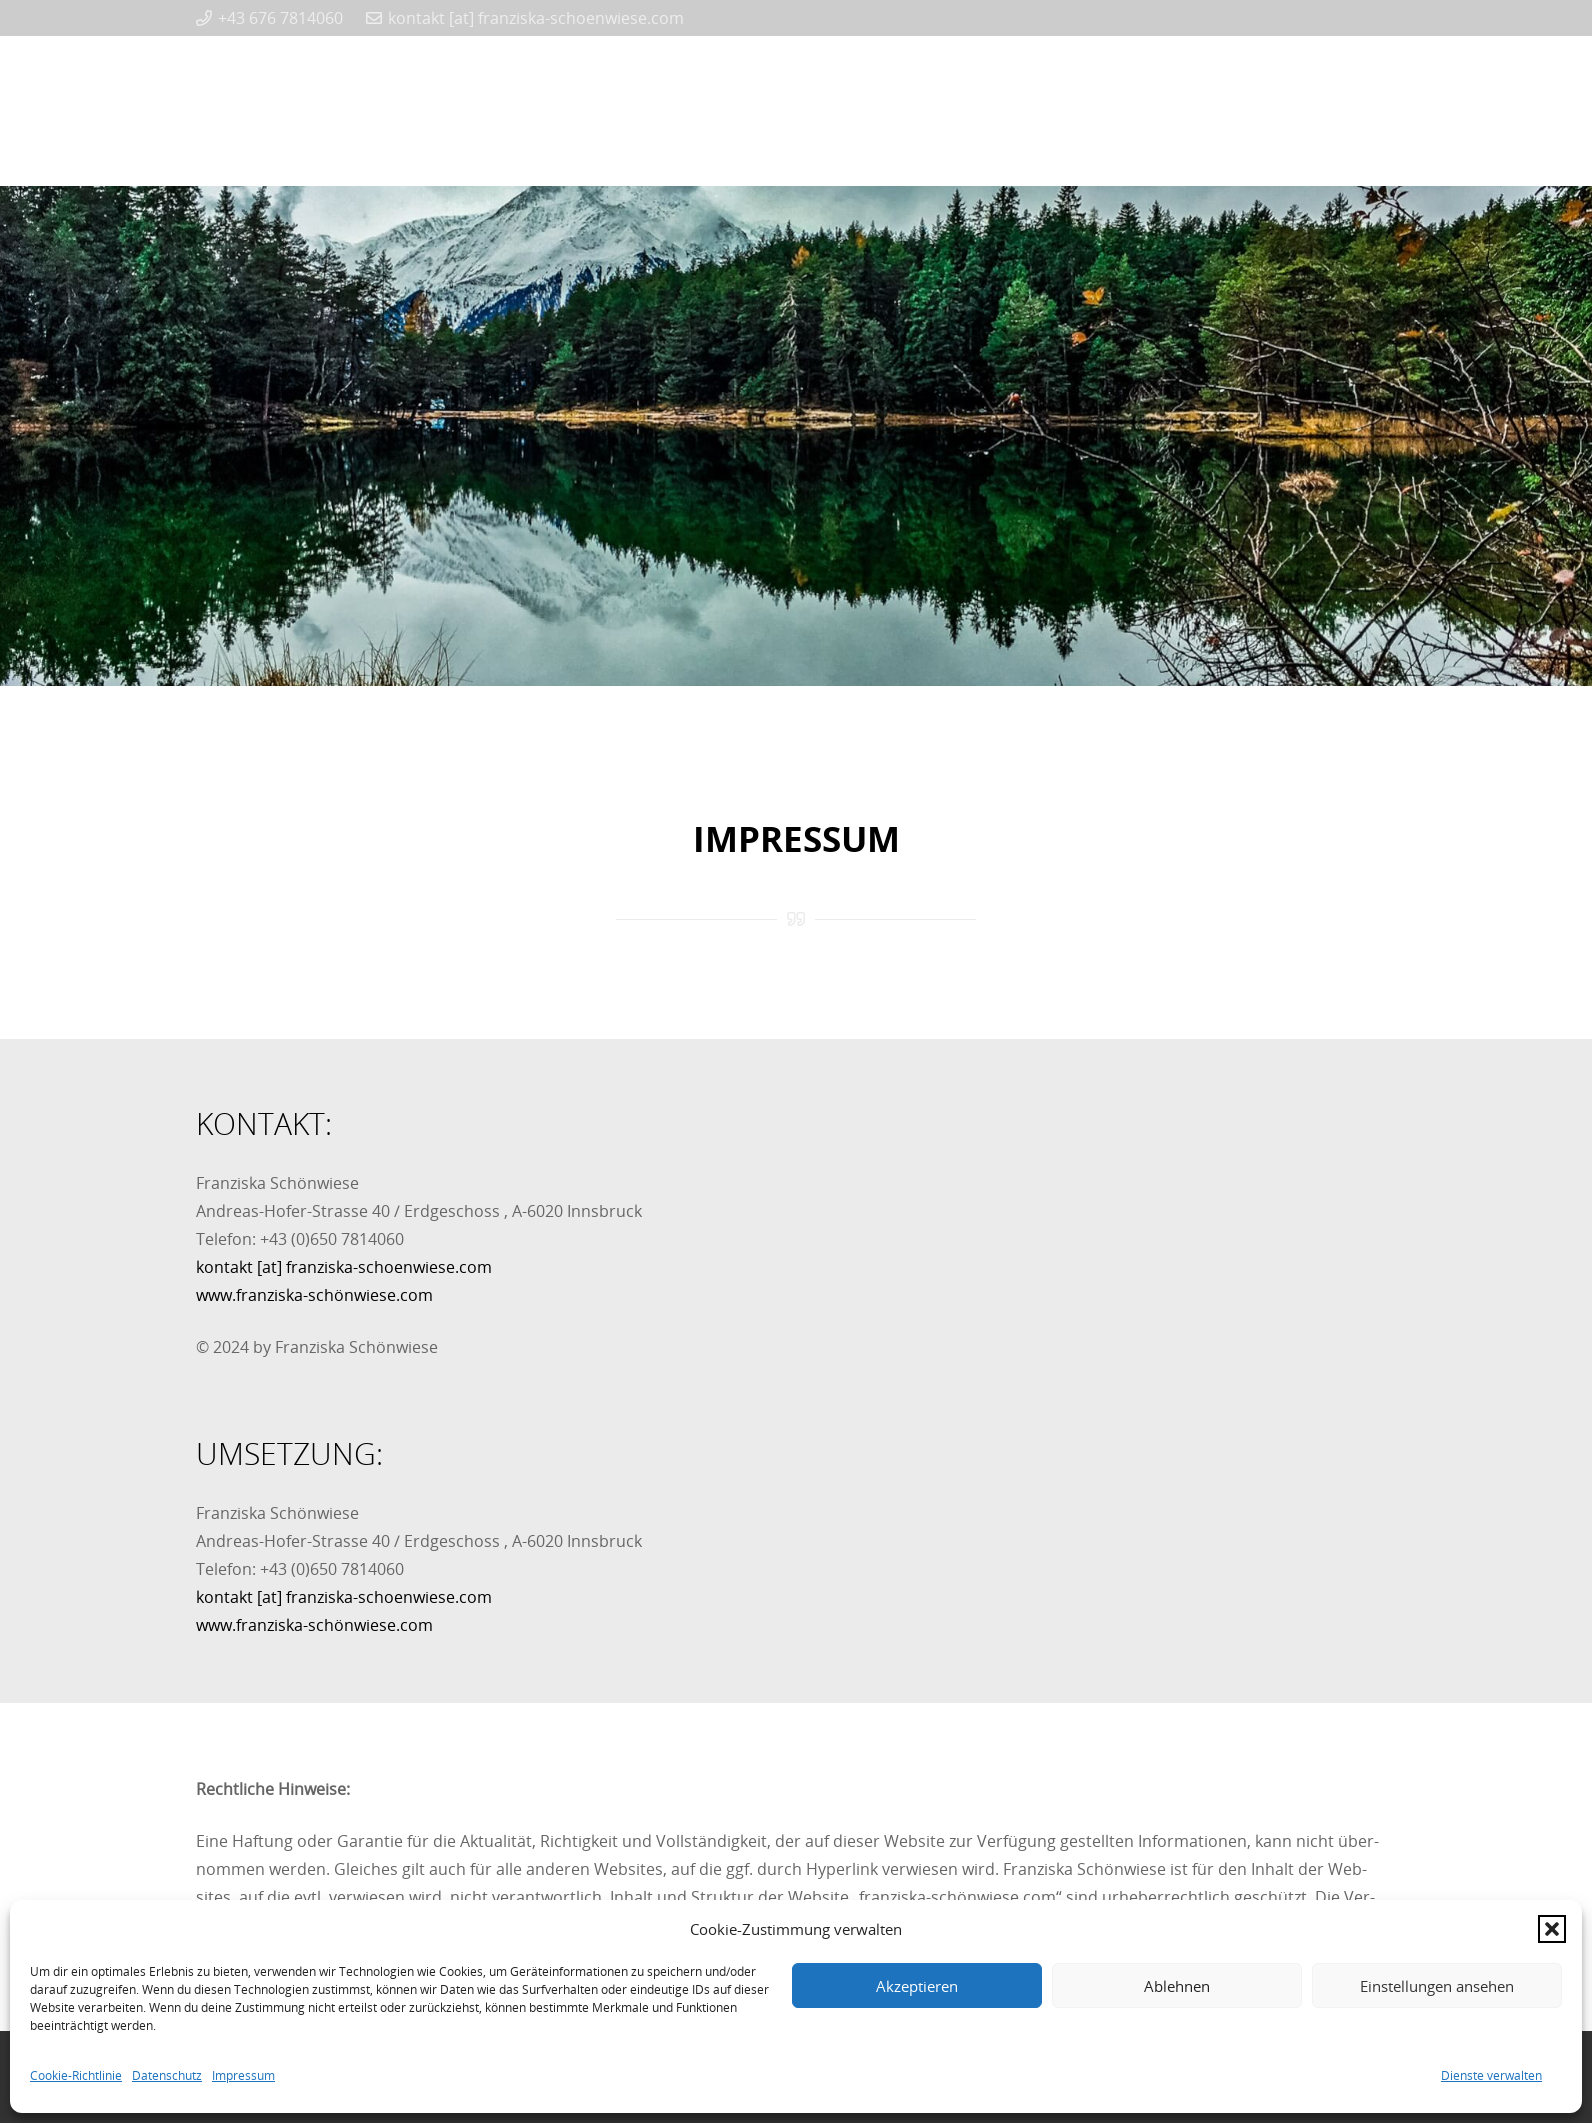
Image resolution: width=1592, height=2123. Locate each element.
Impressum (243, 2075)
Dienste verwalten (1491, 2075)
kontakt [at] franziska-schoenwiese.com (344, 1267)
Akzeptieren (917, 1986)
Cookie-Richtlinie (76, 2075)
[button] (1552, 1929)
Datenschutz (167, 2075)
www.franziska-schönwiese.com (314, 1295)
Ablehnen (1177, 1986)
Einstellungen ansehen (1437, 1986)
